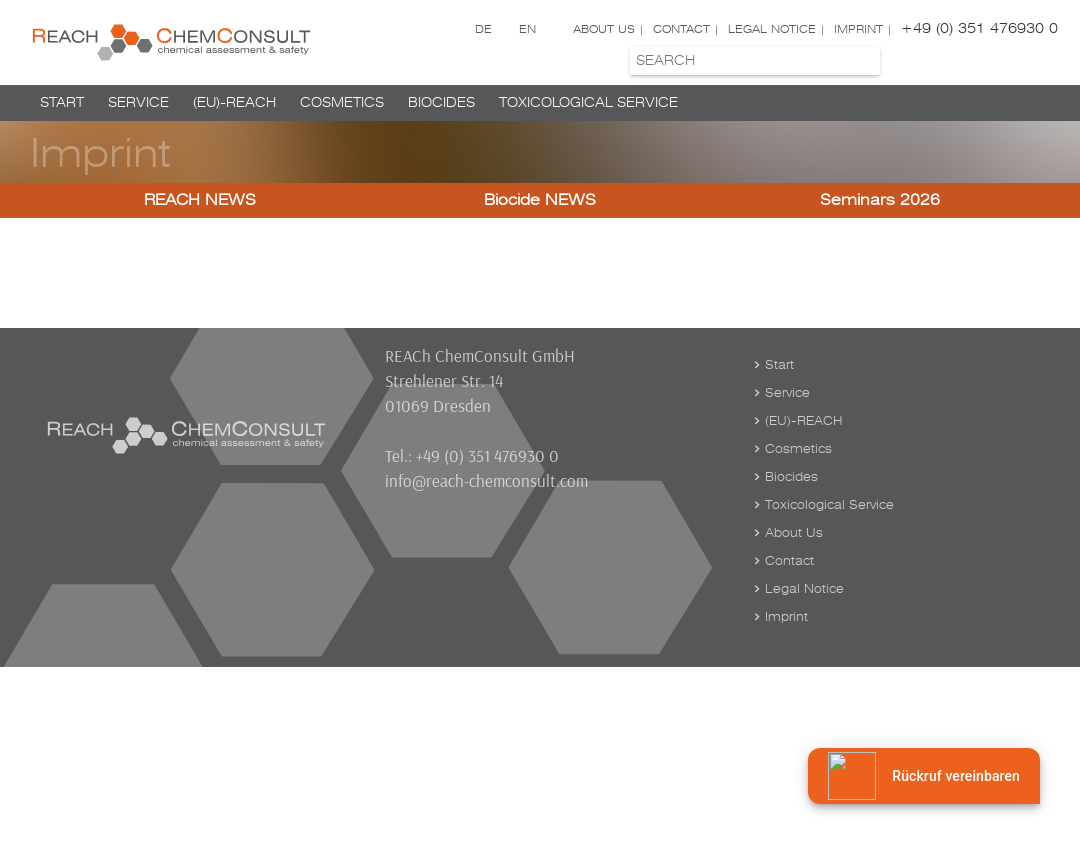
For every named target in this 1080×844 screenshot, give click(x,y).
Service (138, 102)
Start (62, 102)
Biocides (441, 102)
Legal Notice (772, 29)
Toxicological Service (588, 102)
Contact (681, 29)
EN (527, 29)
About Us (604, 29)
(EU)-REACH (234, 102)
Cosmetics (342, 102)
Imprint (858, 29)
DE (483, 29)
